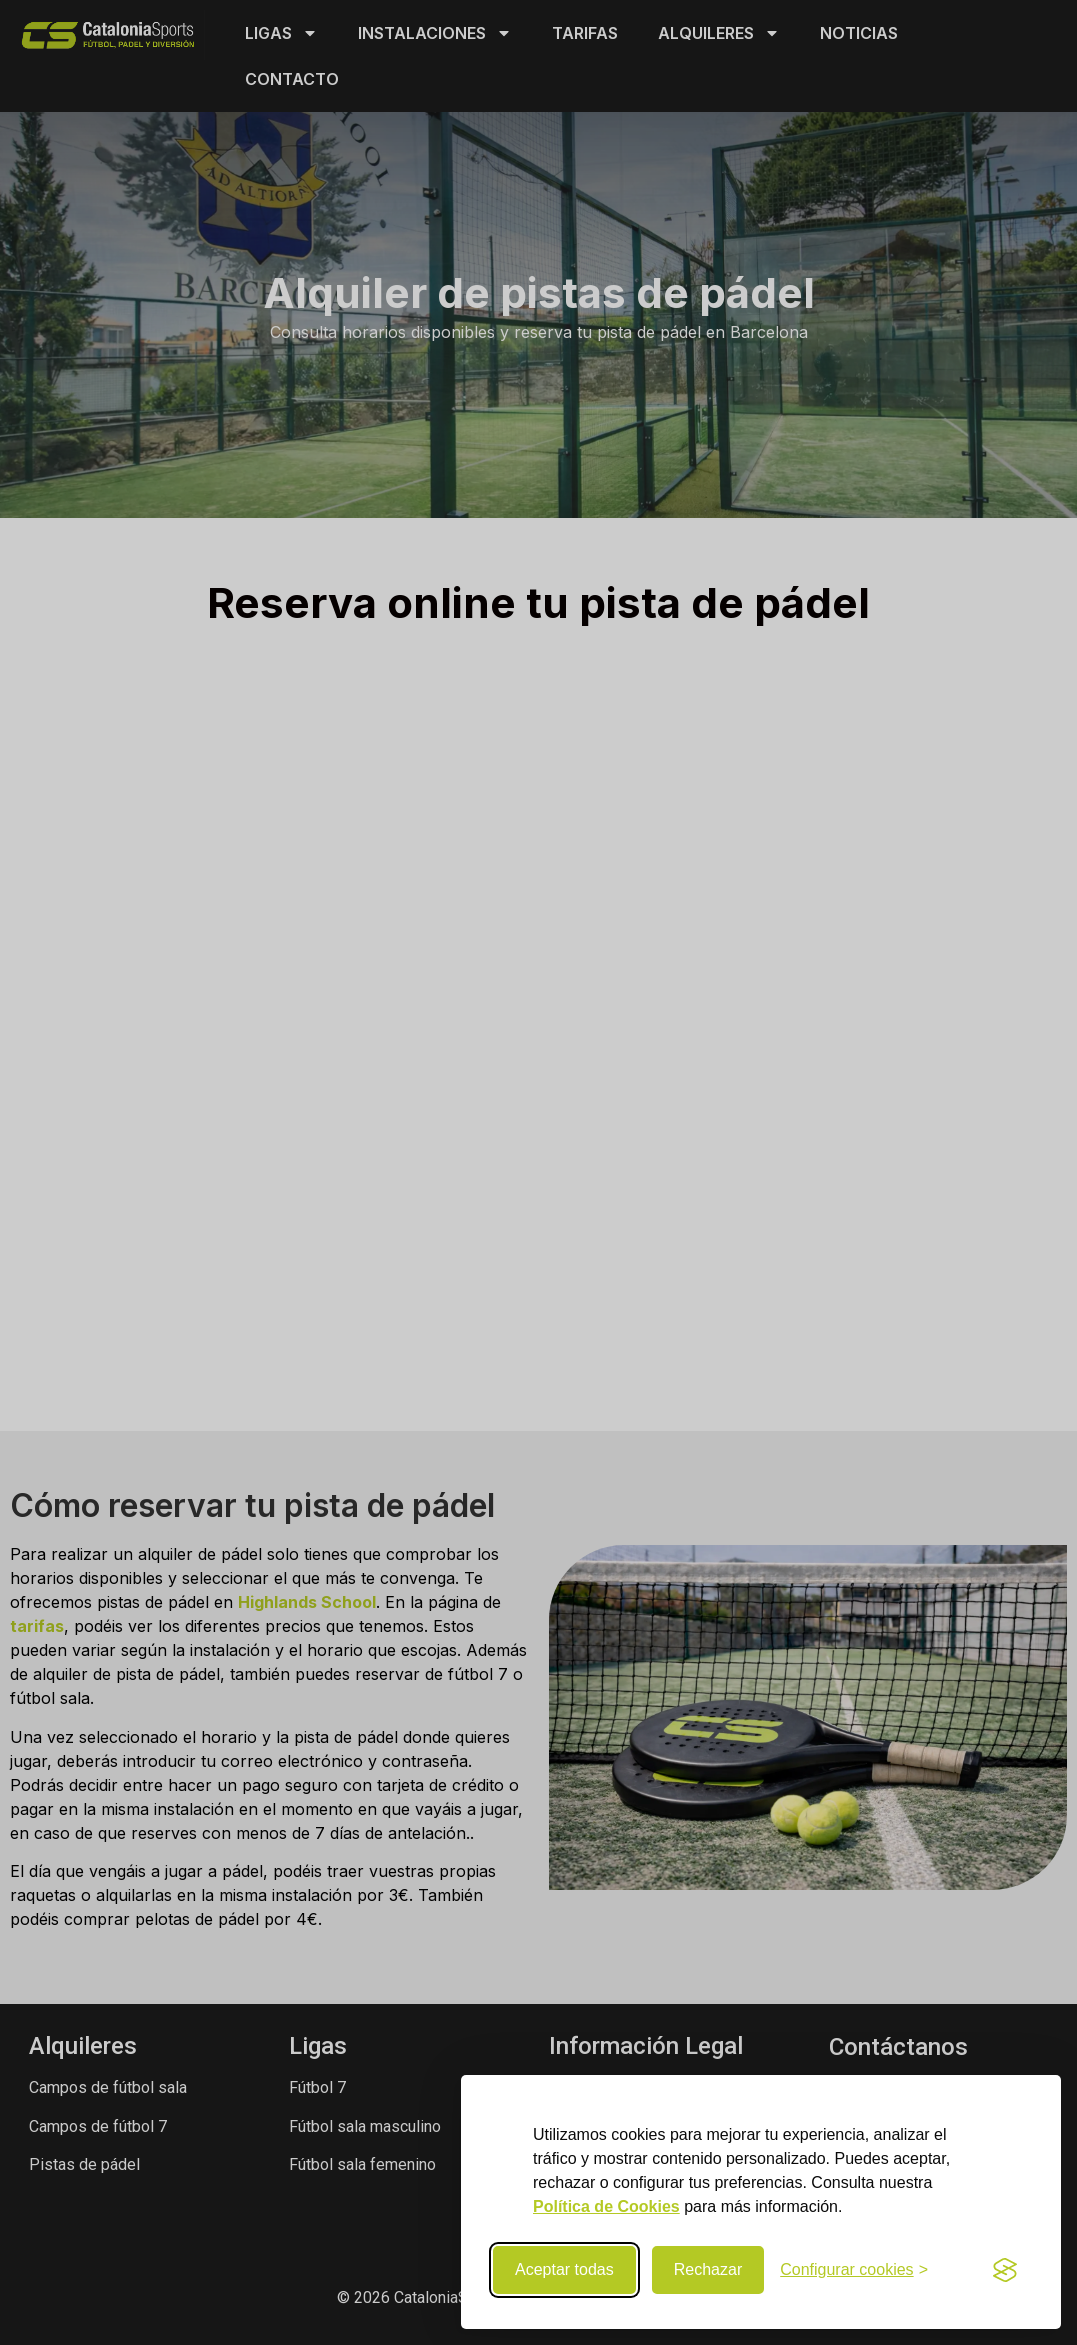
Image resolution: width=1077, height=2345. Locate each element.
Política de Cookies (606, 2206)
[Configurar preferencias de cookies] (854, 2270)
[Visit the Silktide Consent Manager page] (1005, 2270)
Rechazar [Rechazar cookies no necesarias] (708, 2269)
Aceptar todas (564, 2269)
